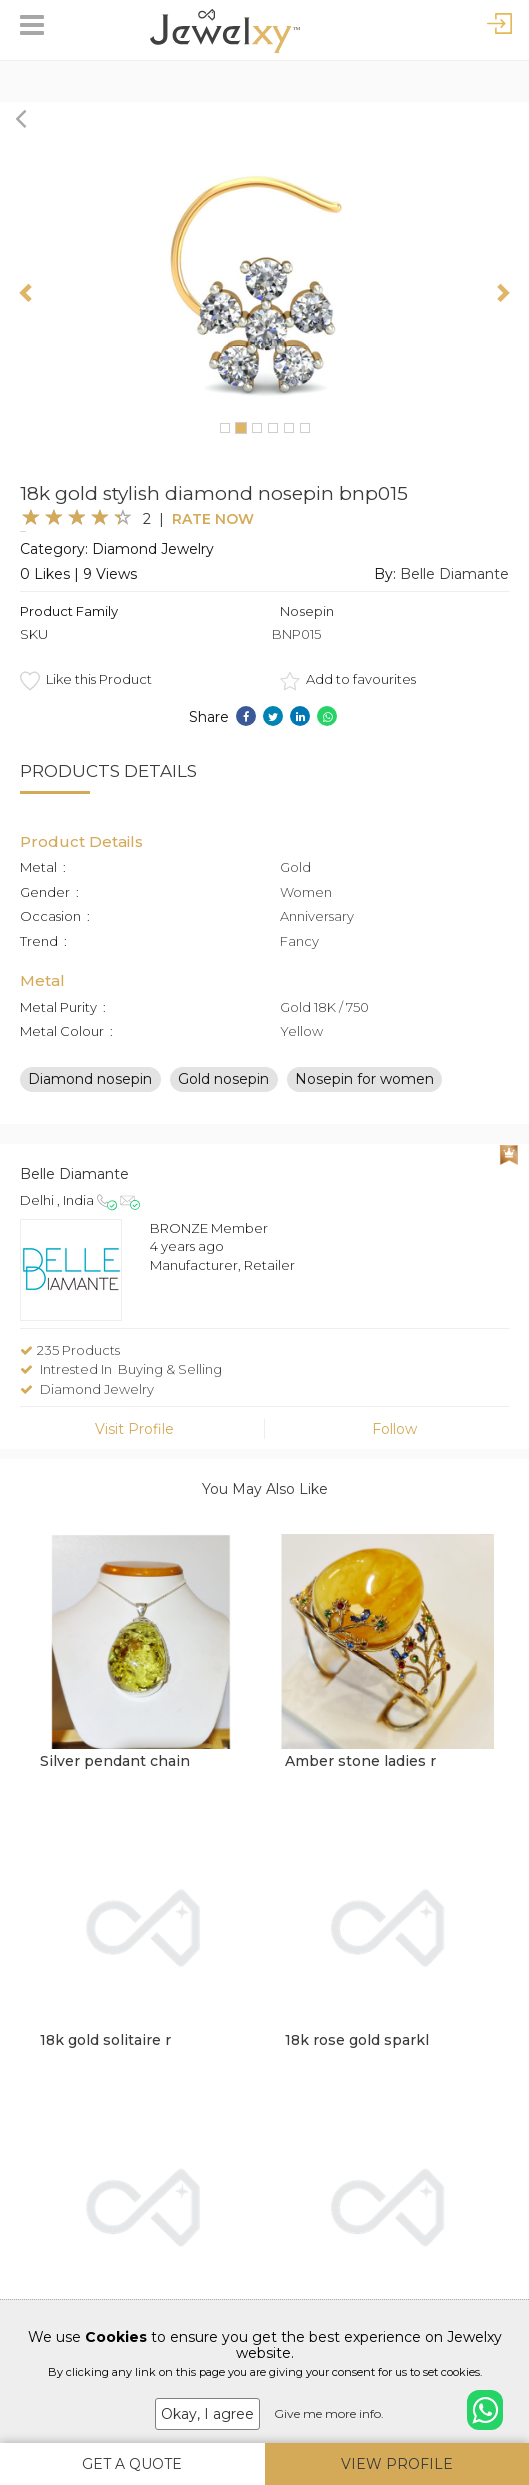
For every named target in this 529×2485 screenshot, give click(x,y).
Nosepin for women (364, 1079)
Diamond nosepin (90, 1079)
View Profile (397, 2464)
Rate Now (213, 519)
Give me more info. (329, 2413)
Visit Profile (134, 1429)
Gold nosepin (223, 1079)
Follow (394, 1429)
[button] (27, 291)
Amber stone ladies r (360, 1761)
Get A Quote (132, 2464)
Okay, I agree (207, 2414)
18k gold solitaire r (105, 2040)
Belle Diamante (454, 574)
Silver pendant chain (115, 1761)
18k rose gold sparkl (357, 2040)
